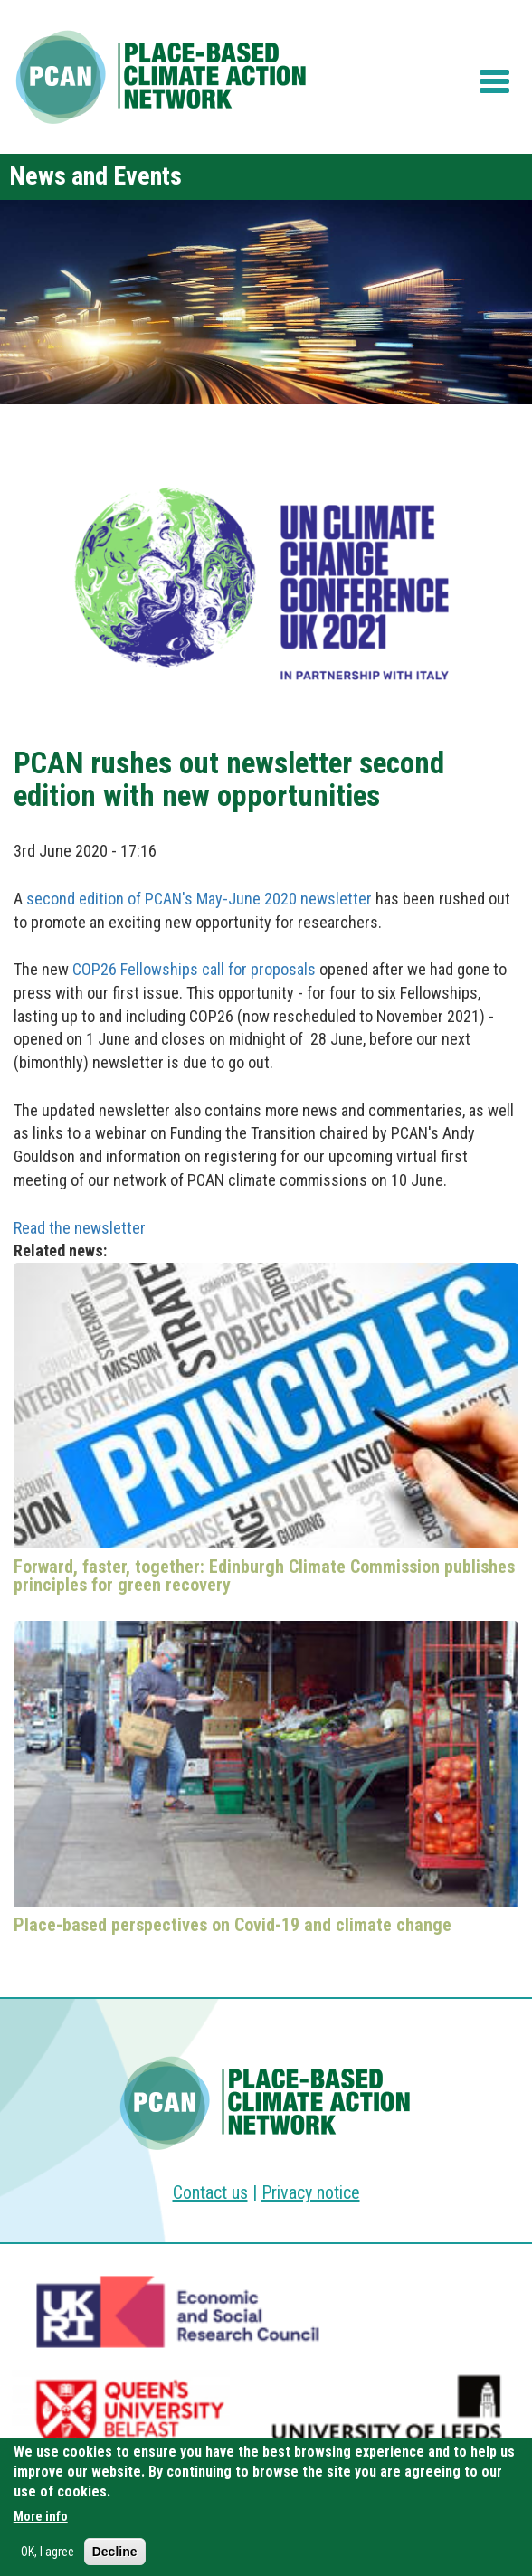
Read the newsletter (80, 1227)
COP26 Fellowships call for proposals (194, 969)
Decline (115, 2555)
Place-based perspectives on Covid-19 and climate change (232, 1925)
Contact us (210, 2192)
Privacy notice (310, 2192)
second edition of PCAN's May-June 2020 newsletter (199, 898)
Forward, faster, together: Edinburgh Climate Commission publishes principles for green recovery (264, 1576)
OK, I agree (47, 2555)
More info (41, 2520)
